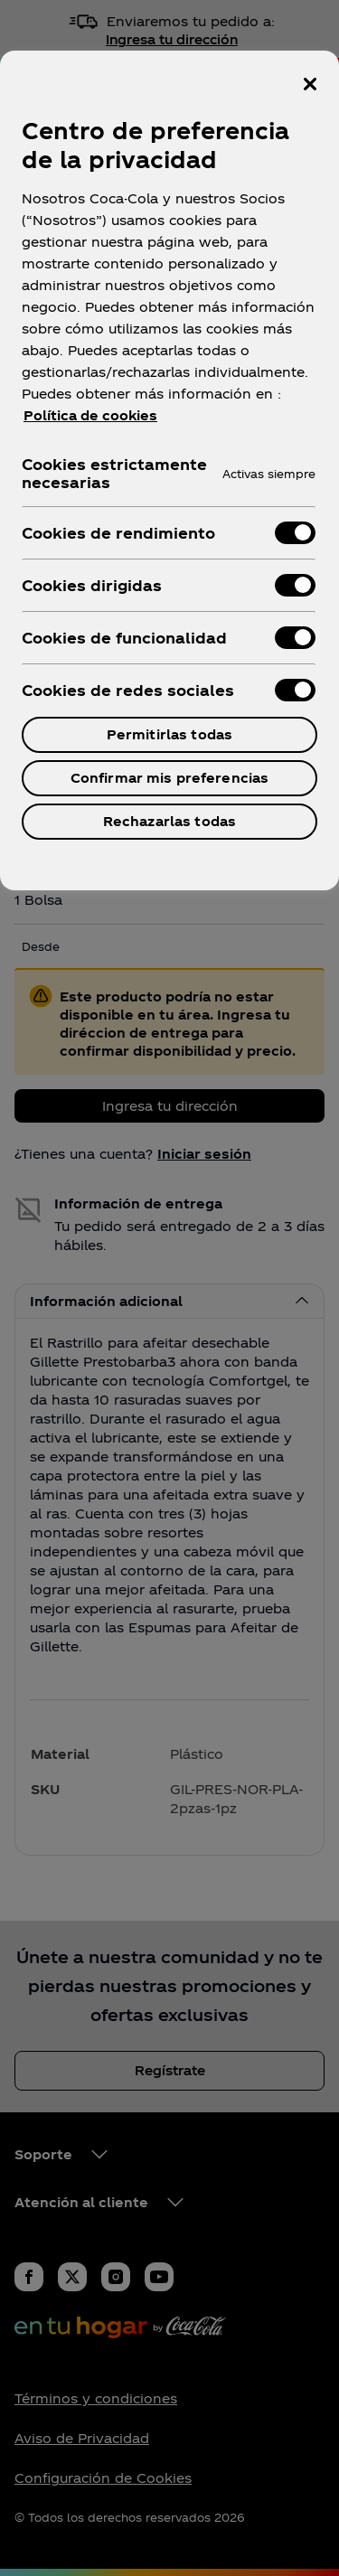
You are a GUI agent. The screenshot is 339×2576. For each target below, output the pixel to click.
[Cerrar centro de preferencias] (310, 84)
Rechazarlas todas (169, 821)
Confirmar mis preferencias (170, 777)
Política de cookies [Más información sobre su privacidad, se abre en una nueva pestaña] (90, 415)
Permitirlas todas (169, 734)
